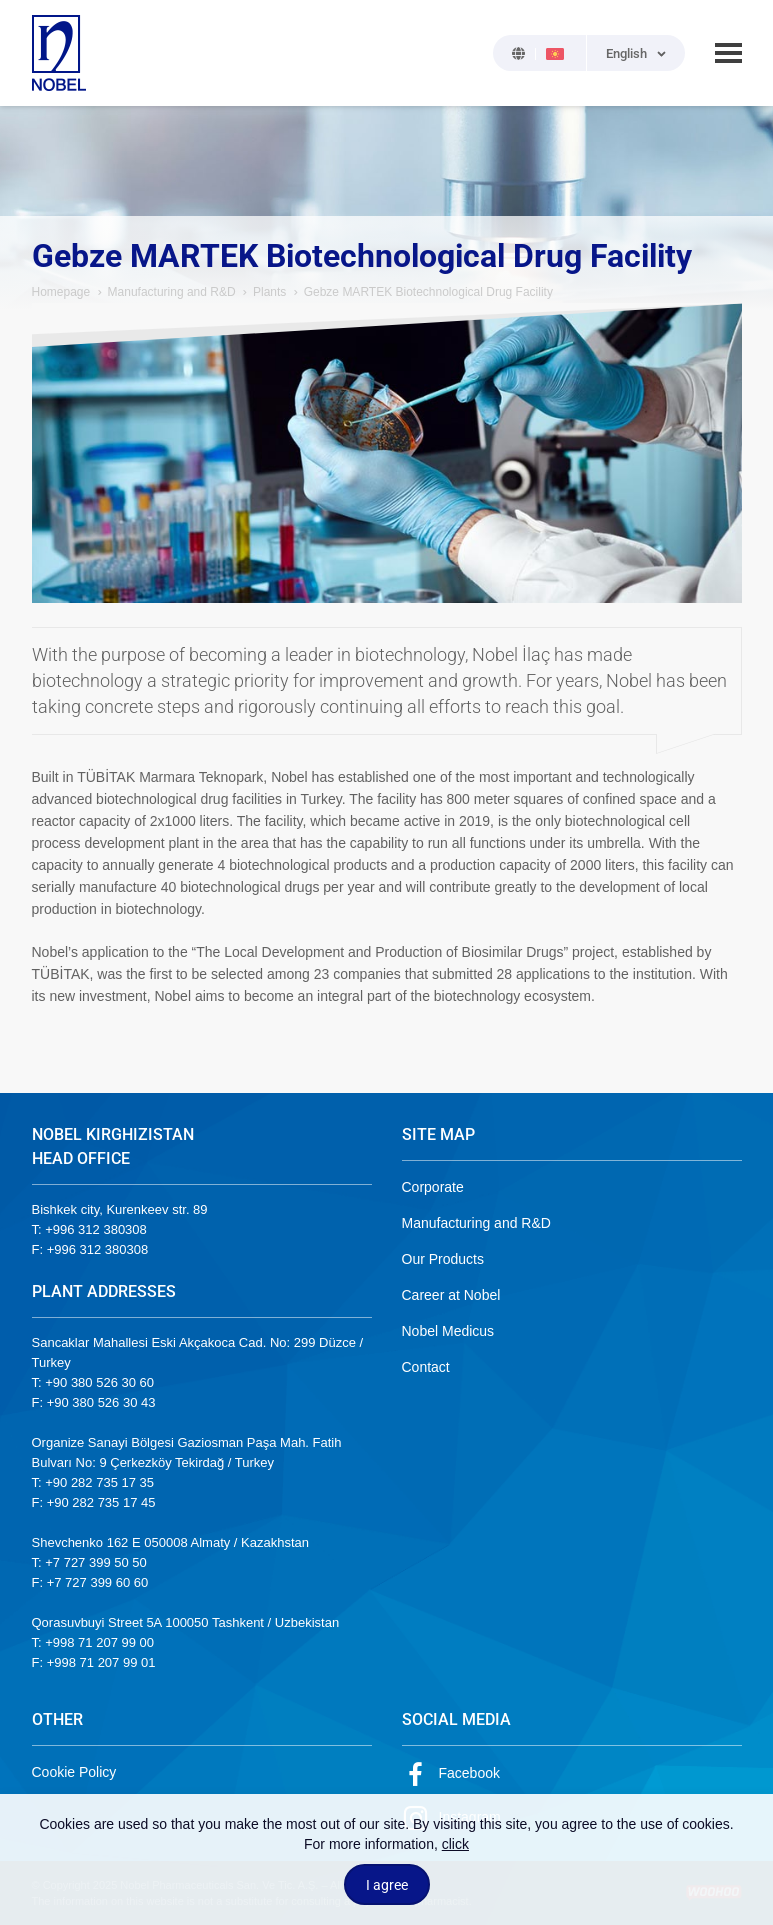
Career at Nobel (451, 1295)
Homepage (61, 292)
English (626, 53)
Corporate (433, 1187)
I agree (387, 1885)
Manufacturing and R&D (172, 292)
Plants (269, 292)
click (455, 1844)
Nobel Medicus (448, 1331)
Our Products (443, 1259)
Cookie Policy (74, 1772)
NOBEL (59, 53)
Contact (426, 1367)
